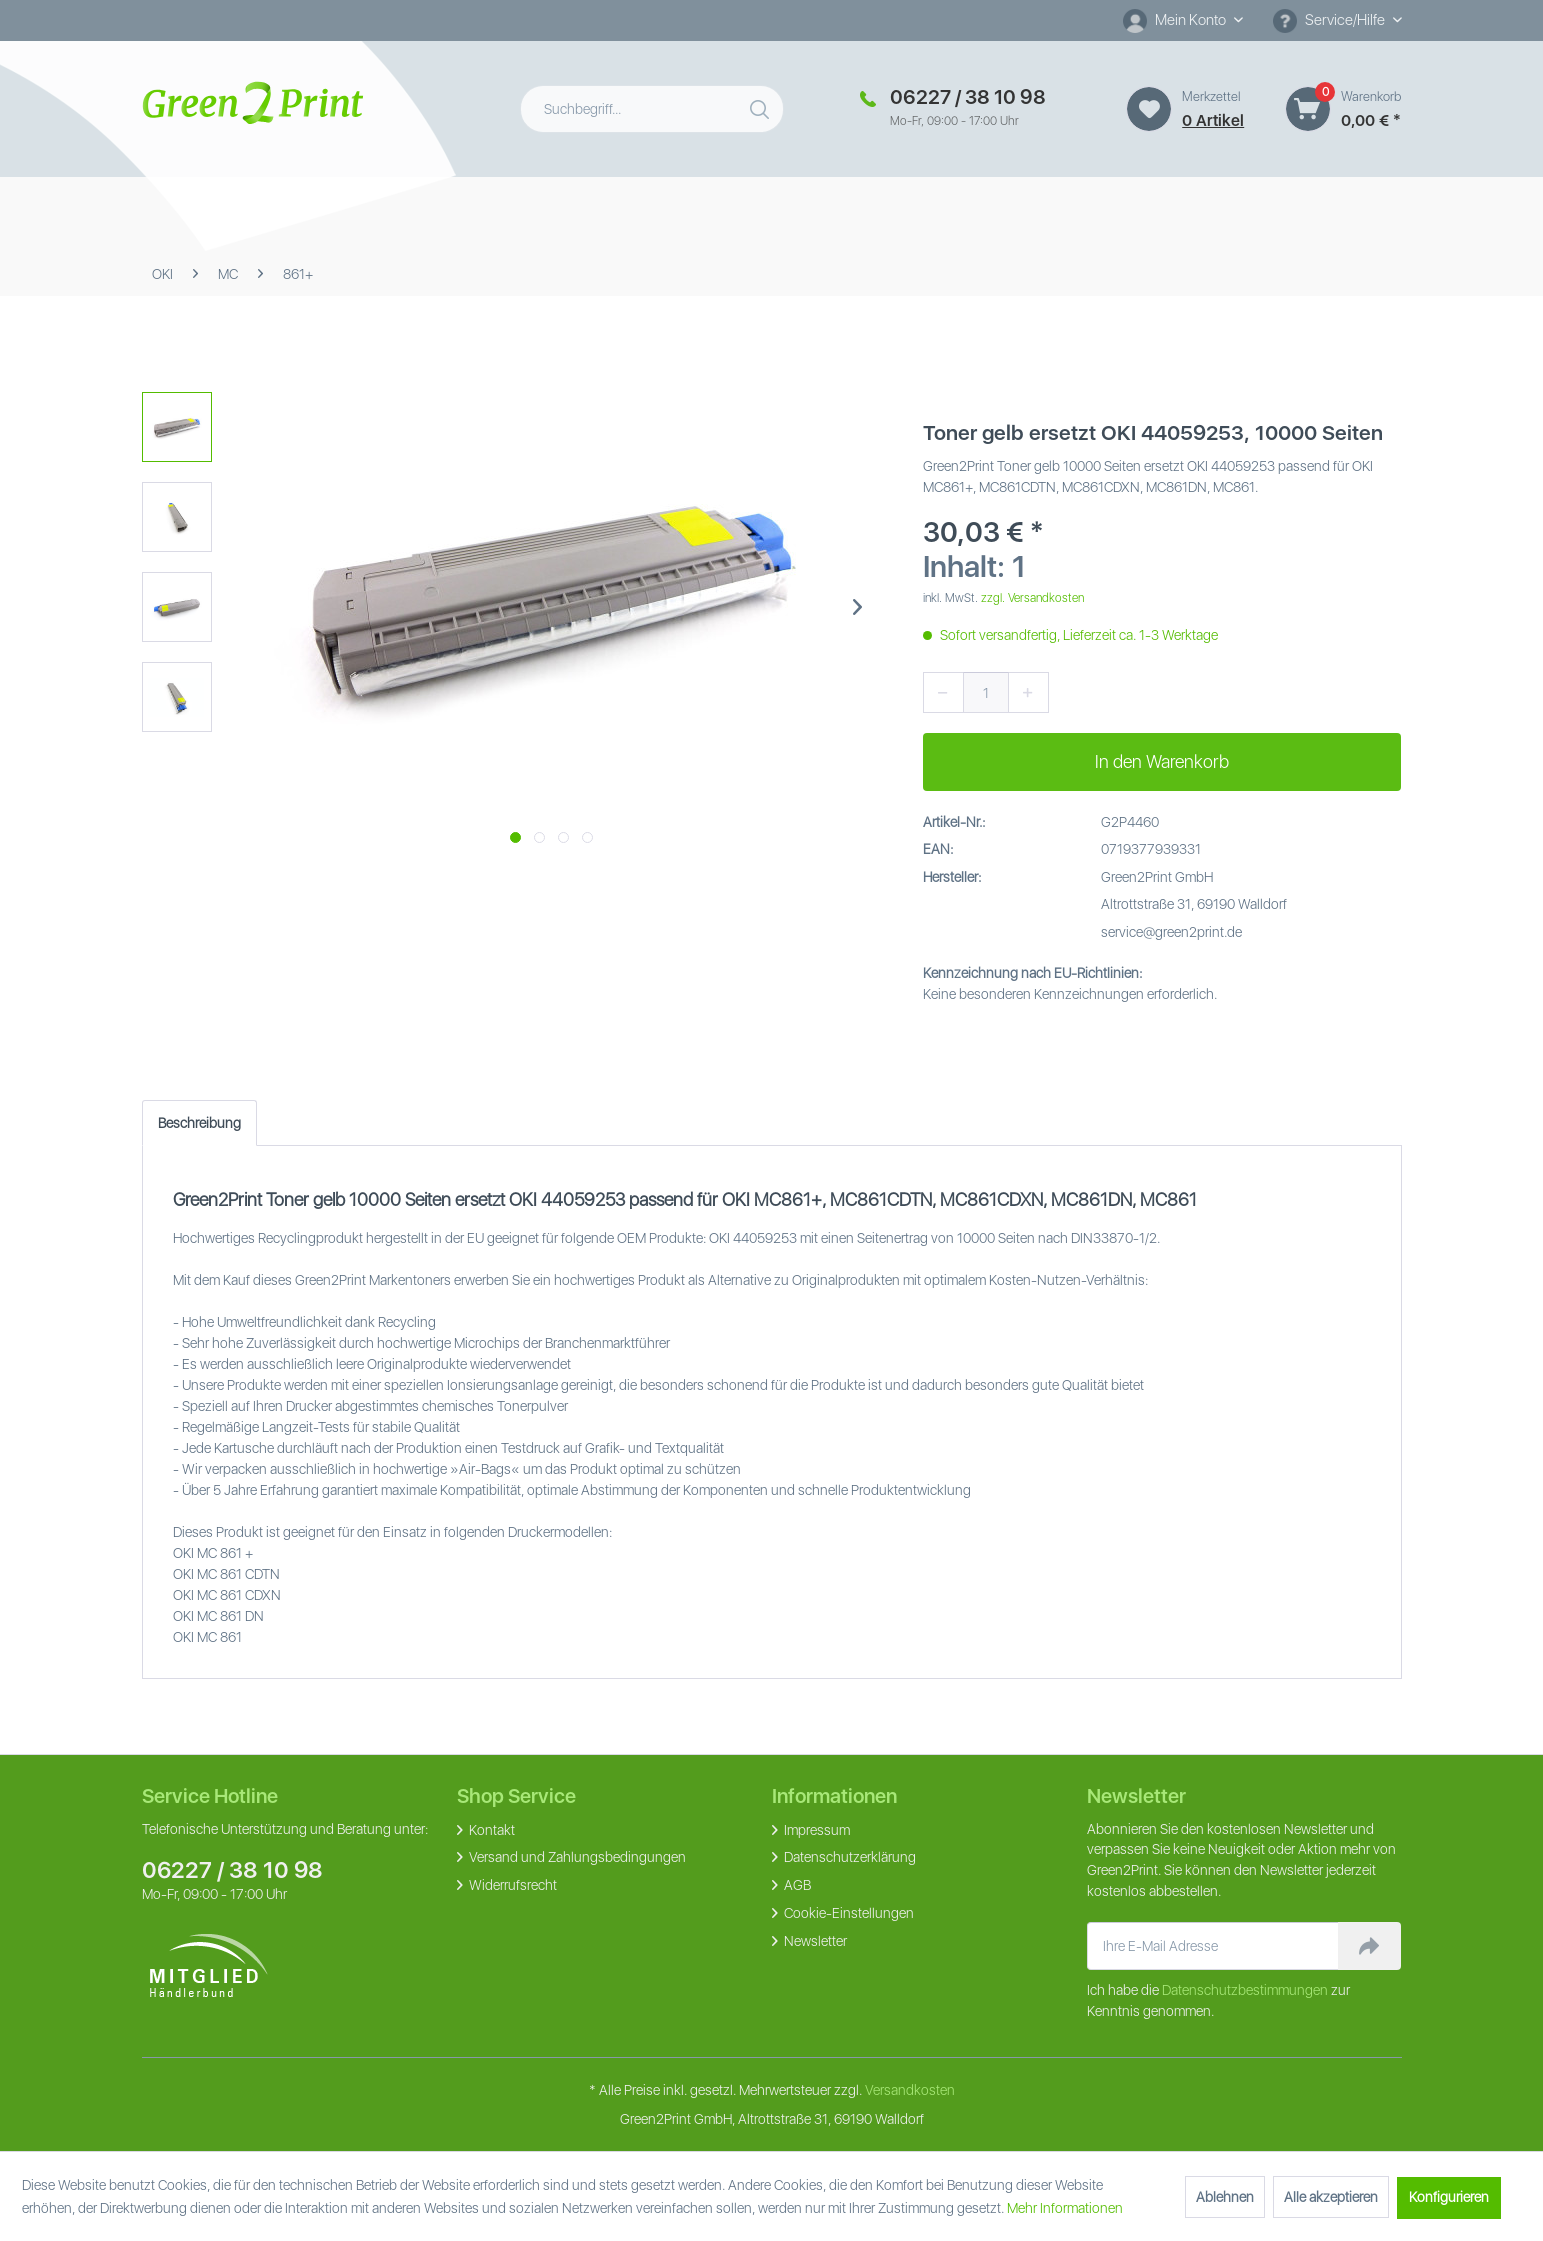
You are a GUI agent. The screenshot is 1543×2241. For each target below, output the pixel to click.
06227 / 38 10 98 (232, 1870)
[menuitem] (1183, 20)
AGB (796, 1885)
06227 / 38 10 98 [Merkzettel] (968, 97)
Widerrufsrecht (511, 1885)
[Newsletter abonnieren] (1369, 1946)
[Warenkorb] (1308, 109)
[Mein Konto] (1183, 20)
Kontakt (490, 1830)
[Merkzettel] (1149, 109)
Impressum (815, 1830)
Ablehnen (1225, 2197)
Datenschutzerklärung (848, 1857)
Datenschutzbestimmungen (1245, 1990)
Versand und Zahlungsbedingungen (576, 1857)
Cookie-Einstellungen (847, 1913)
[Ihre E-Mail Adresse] (1213, 1946)
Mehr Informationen (1065, 2208)
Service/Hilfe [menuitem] (1330, 21)
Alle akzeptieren (1331, 2197)
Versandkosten (910, 2090)
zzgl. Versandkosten (1032, 598)
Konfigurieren (1449, 2197)
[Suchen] (762, 105)
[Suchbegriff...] (652, 109)
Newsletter (814, 1941)
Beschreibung (199, 1123)
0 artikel (1213, 120)
